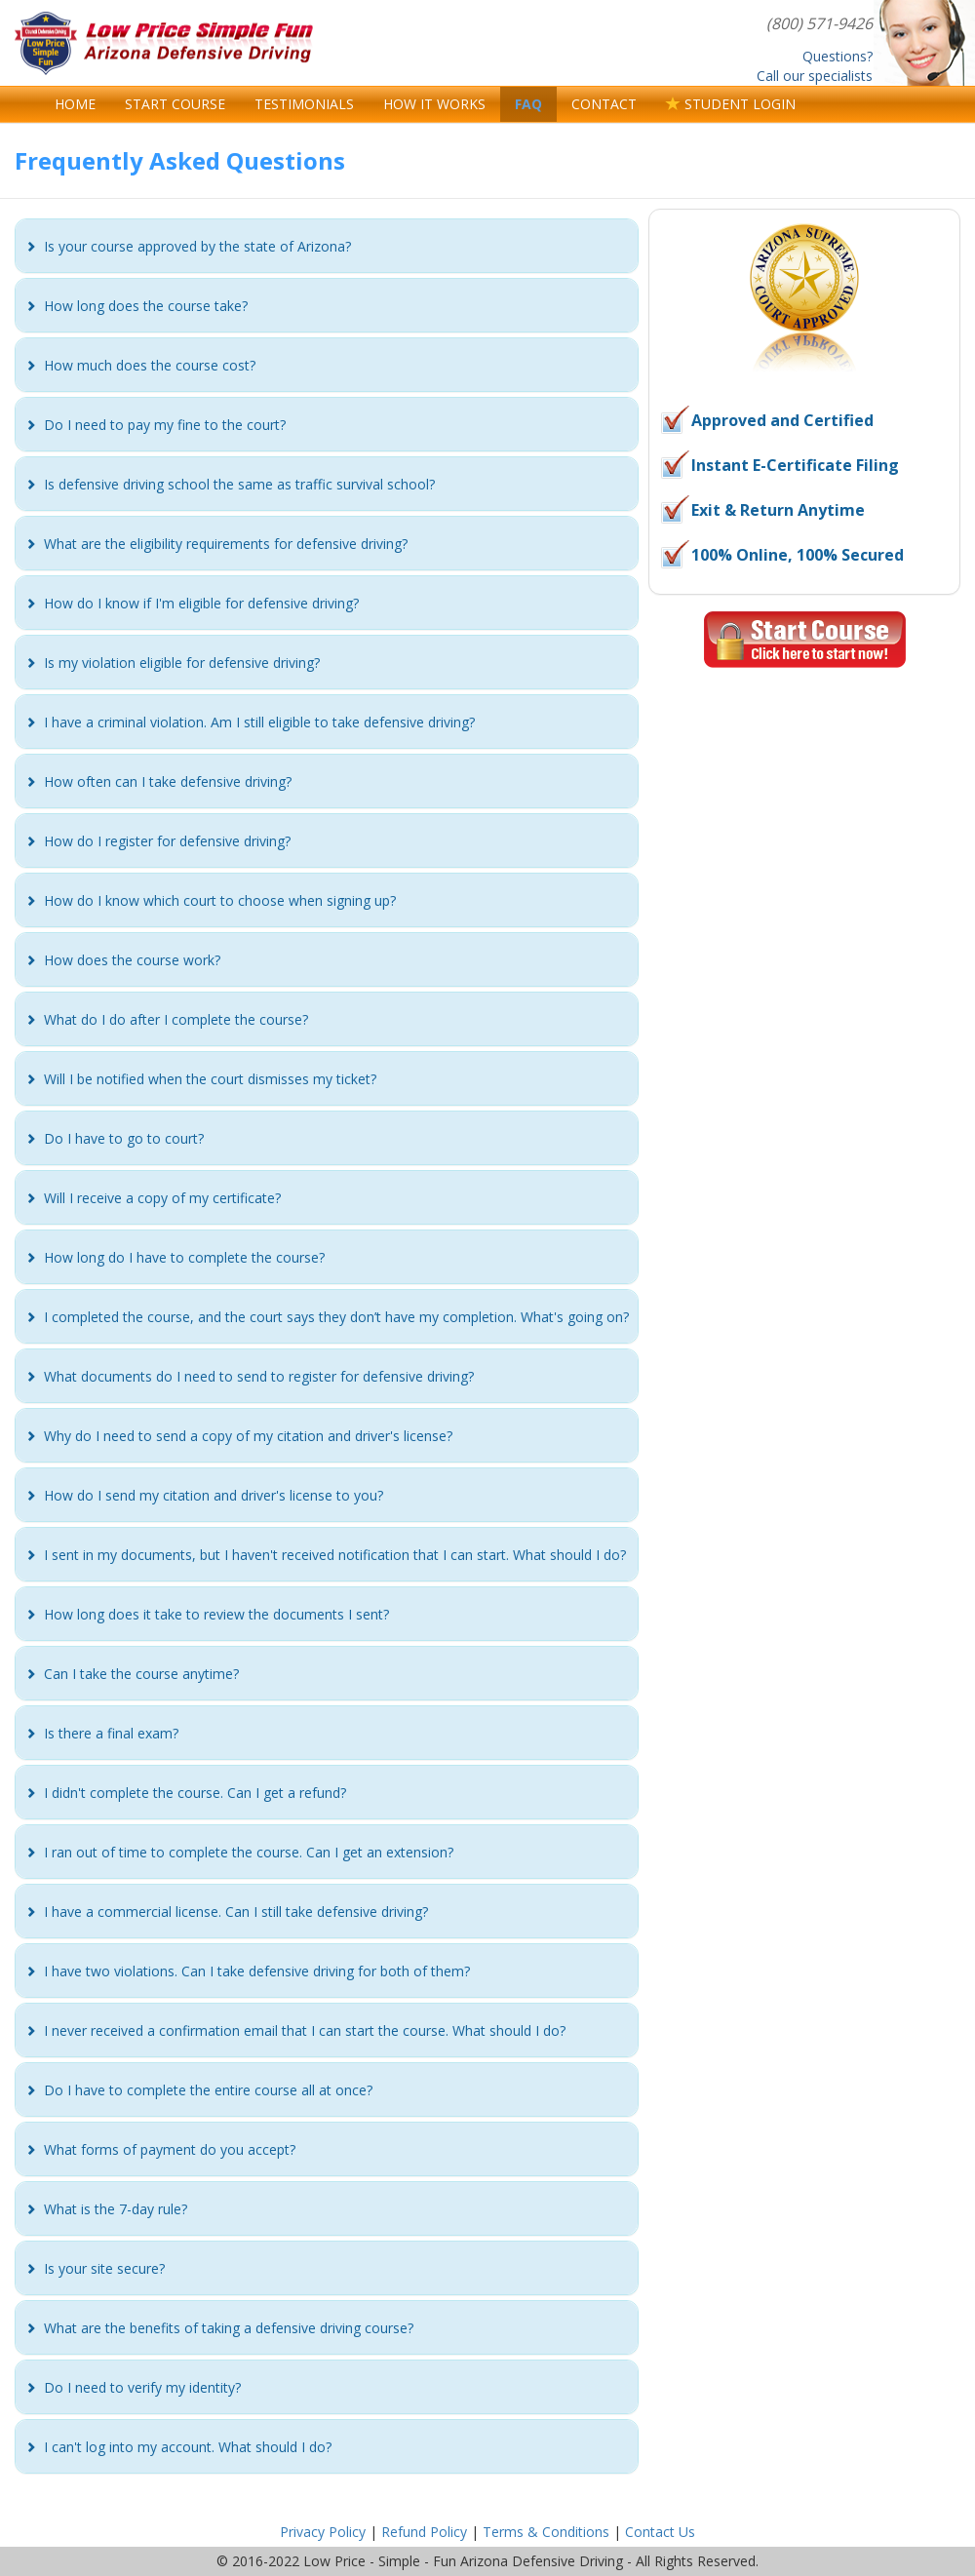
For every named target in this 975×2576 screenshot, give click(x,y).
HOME (75, 104)
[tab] (327, 245)
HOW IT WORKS (434, 104)
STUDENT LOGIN (731, 104)
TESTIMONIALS (304, 104)
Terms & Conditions (546, 2531)
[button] (197, 246)
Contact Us (660, 2531)
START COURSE (175, 104)
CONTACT (604, 104)
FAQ (528, 104)
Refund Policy (424, 2531)
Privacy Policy (323, 2531)
